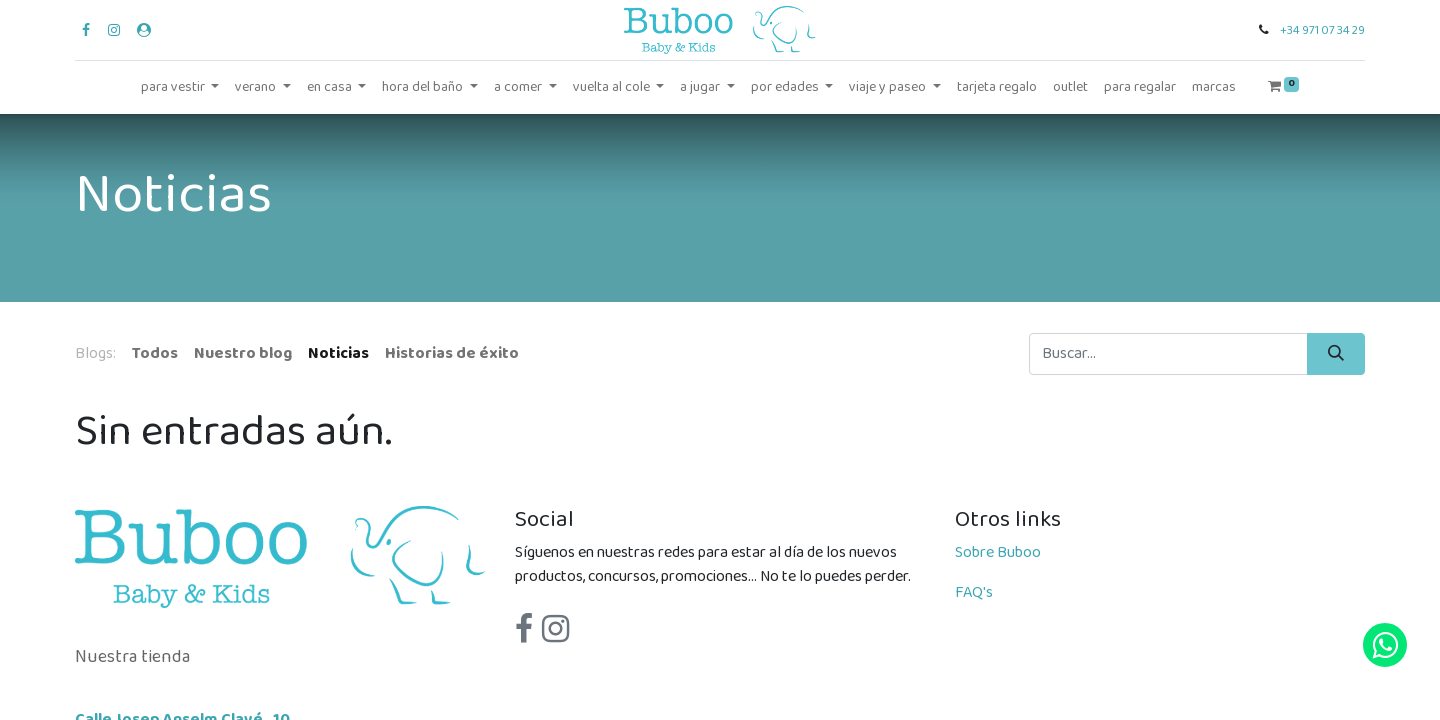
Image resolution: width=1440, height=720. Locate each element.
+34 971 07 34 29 (1322, 30)
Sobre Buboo (998, 552)
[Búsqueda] (1336, 354)
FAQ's (974, 592)
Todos (155, 353)
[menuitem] (997, 87)
